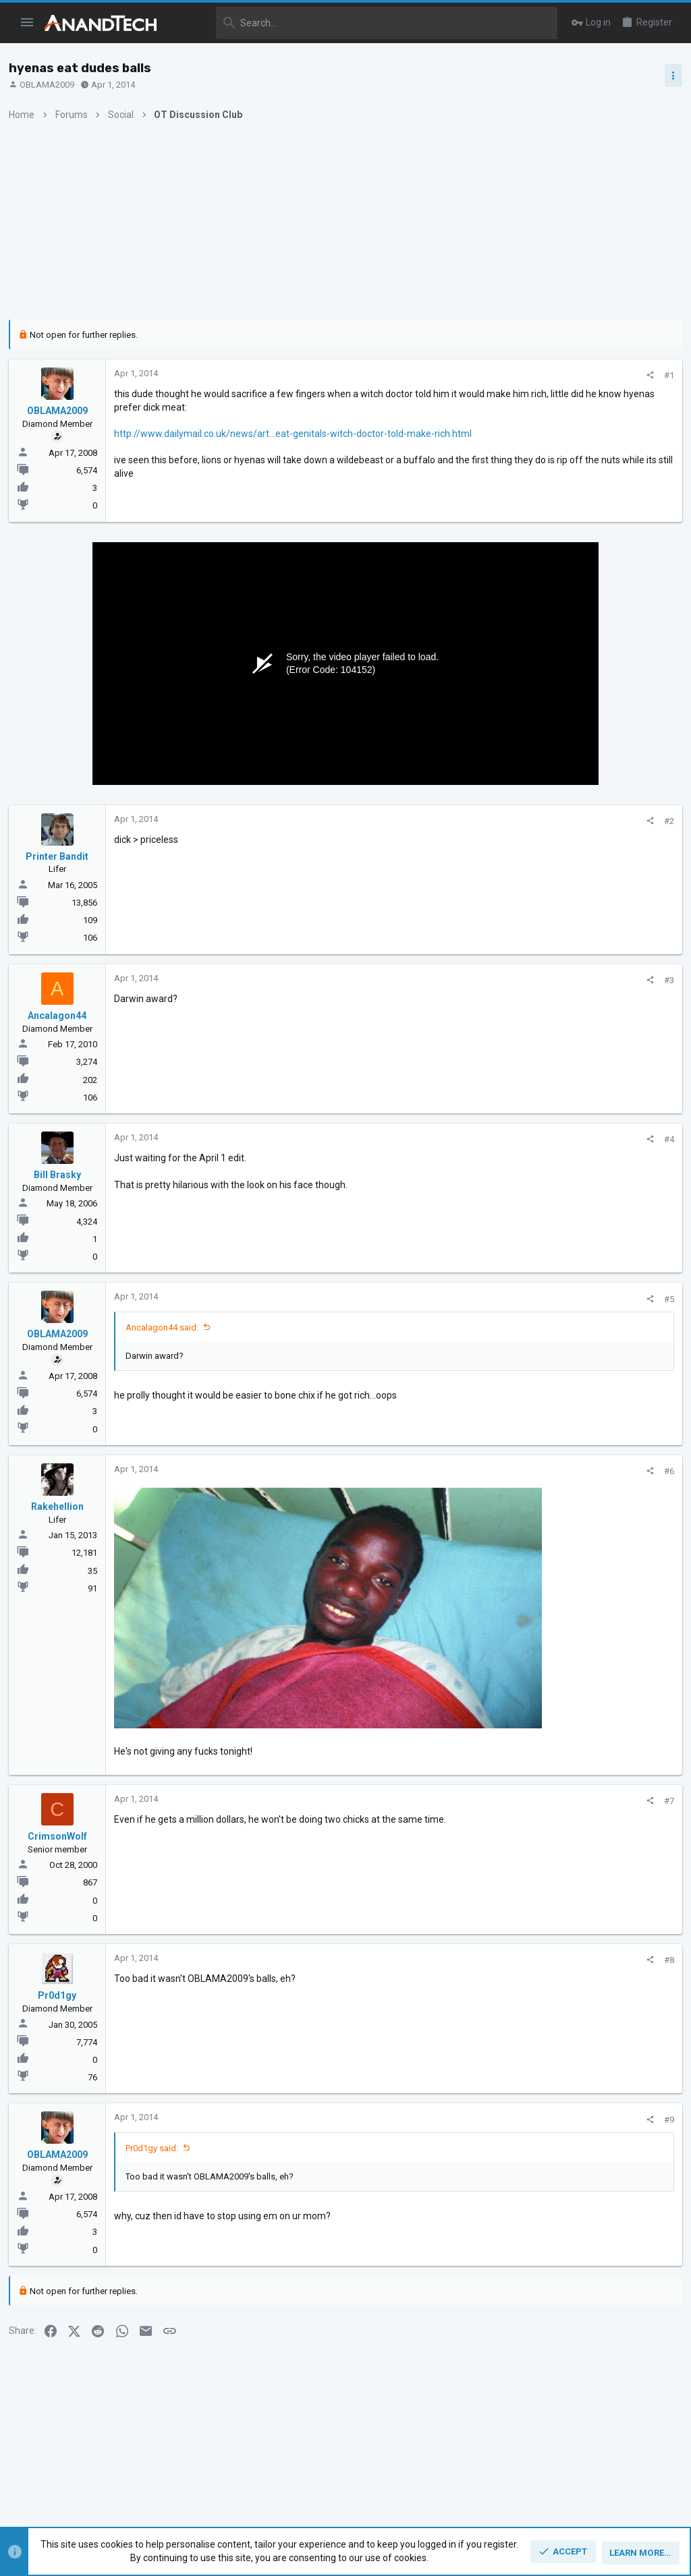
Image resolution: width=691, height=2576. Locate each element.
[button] (27, 22)
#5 (448, 1299)
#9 (448, 2066)
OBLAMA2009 (51, 85)
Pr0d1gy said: (156, 2095)
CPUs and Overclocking (553, 819)
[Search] (366, 23)
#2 (448, 821)
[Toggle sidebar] (669, 75)
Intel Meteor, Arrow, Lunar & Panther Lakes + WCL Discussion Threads (585, 860)
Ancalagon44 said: (166, 1327)
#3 (448, 980)
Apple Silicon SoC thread (583, 1093)
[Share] (429, 375)
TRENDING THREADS (539, 731)
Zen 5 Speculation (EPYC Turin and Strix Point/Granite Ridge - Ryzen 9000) (584, 769)
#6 (448, 1471)
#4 (448, 1139)
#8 (448, 1907)
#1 (448, 375)
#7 (448, 1748)
